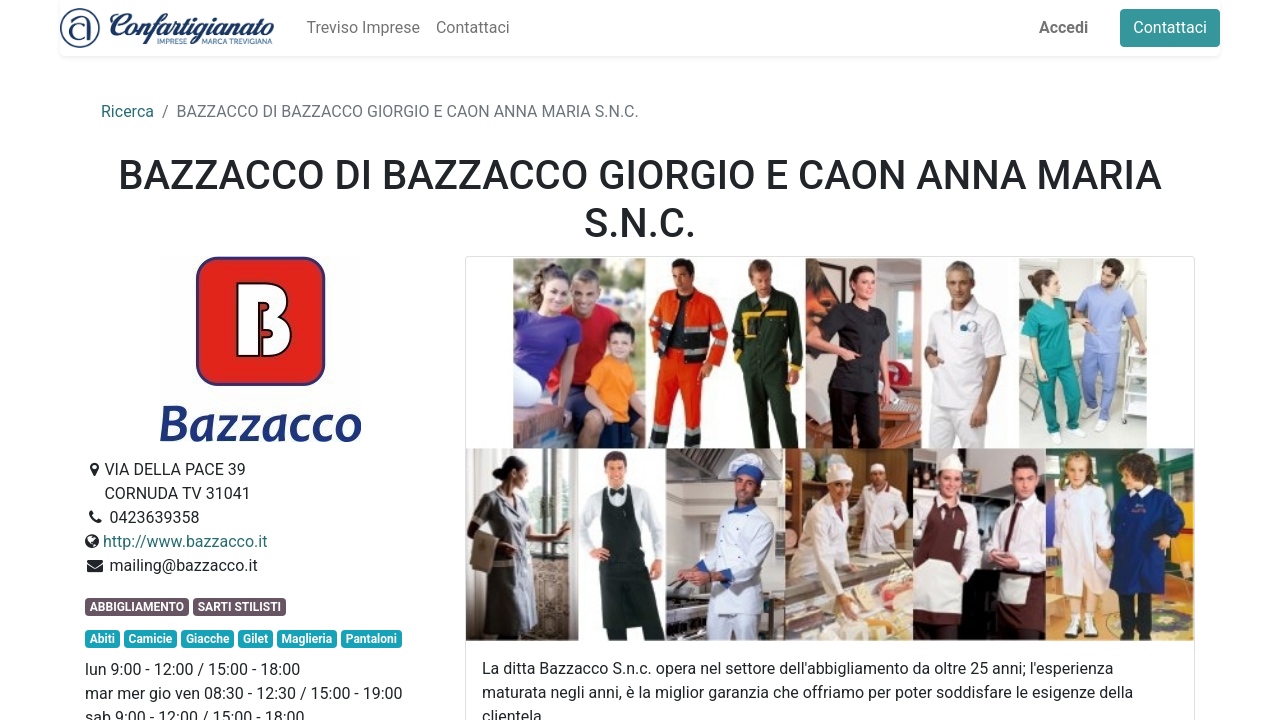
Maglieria (307, 639)
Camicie (151, 639)
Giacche (207, 639)
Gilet (255, 639)
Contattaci (1170, 27)
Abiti (102, 639)
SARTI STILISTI (239, 607)
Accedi (1063, 27)
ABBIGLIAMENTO (137, 607)
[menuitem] (362, 28)
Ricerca (127, 111)
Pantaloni (371, 639)
